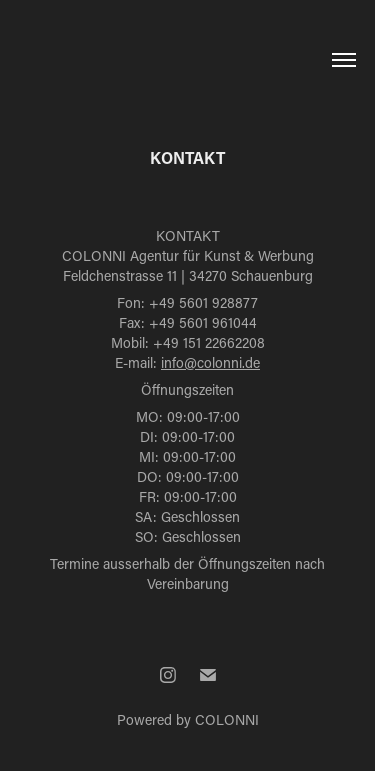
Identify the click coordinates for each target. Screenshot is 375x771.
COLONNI (227, 719)
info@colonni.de (210, 362)
